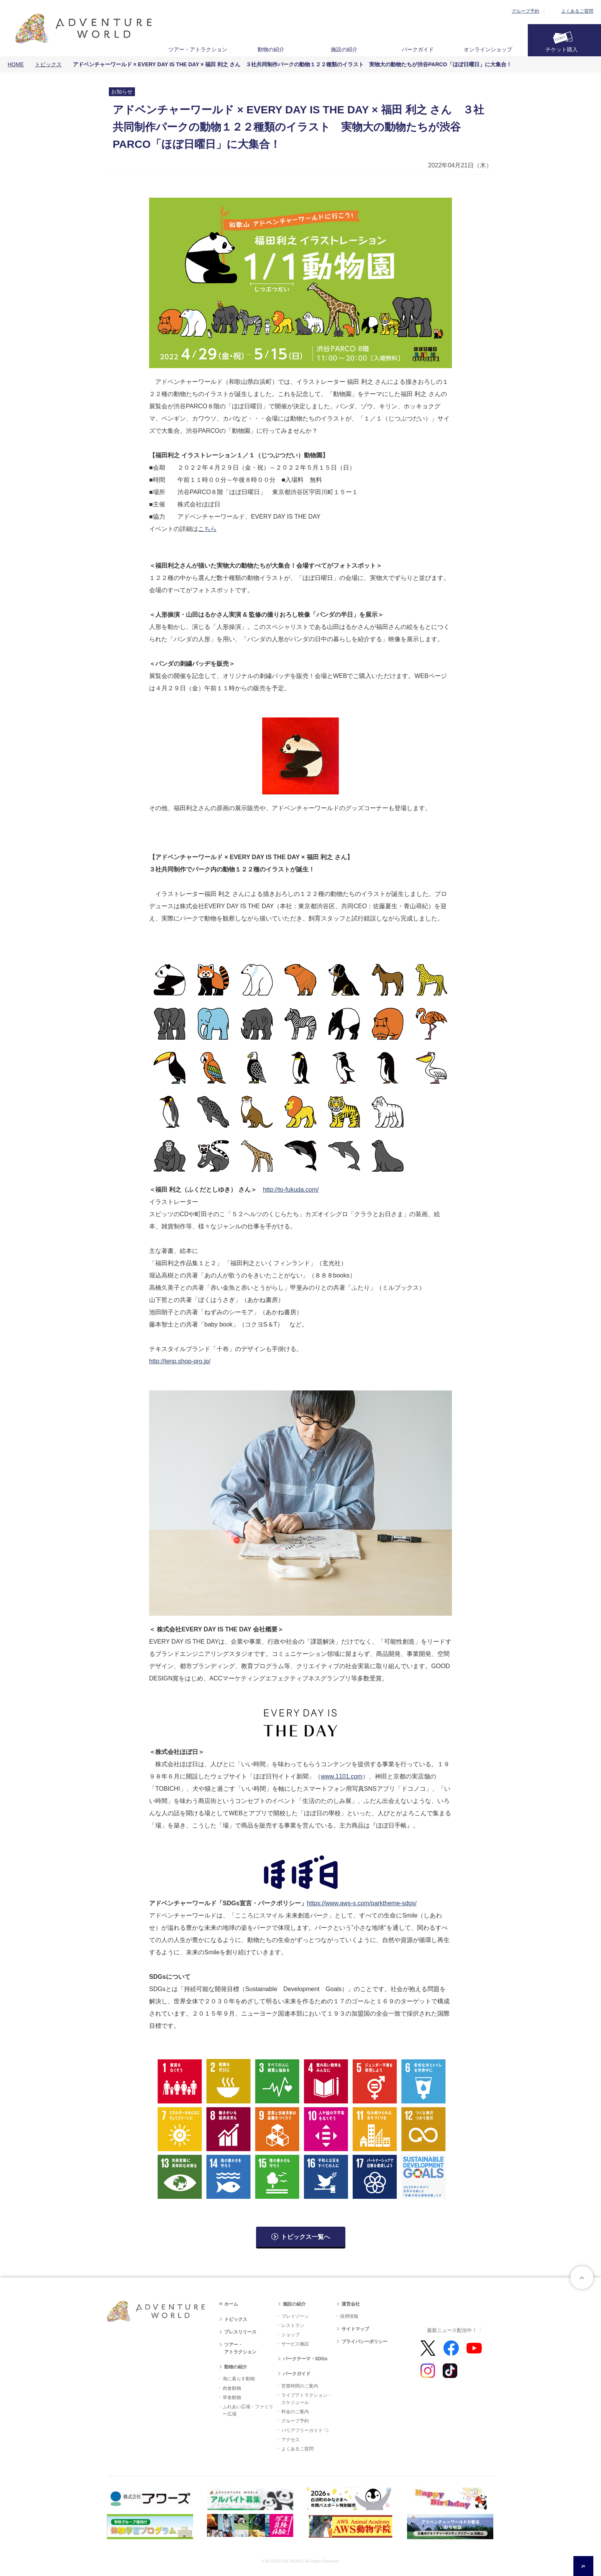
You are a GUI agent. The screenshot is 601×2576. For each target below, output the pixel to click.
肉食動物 (232, 2388)
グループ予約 (525, 11)
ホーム (231, 2304)
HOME (16, 64)
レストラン (292, 2325)
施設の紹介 (344, 49)
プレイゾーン (295, 2316)
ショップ (290, 2334)
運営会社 (351, 2304)
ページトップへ (581, 2277)
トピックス (48, 64)
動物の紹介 (271, 49)
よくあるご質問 (577, 11)
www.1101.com (342, 1776)
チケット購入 (561, 49)
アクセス (290, 2439)
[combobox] (583, 2566)
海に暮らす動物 (239, 2378)
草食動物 (232, 2397)
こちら (207, 529)
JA (583, 2565)
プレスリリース (240, 2332)
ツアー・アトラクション (197, 49)
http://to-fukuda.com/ (291, 1189)
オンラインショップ (488, 49)
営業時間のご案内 (299, 2386)
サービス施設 (295, 2344)
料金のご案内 (295, 2411)
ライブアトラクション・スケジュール (306, 2399)
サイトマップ (355, 2329)
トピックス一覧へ (305, 2237)
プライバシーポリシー (365, 2341)
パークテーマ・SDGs (305, 2358)
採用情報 (349, 2316)
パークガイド (418, 49)
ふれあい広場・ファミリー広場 (248, 2410)
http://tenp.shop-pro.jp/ (179, 1361)
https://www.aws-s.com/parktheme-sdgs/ (362, 1903)
